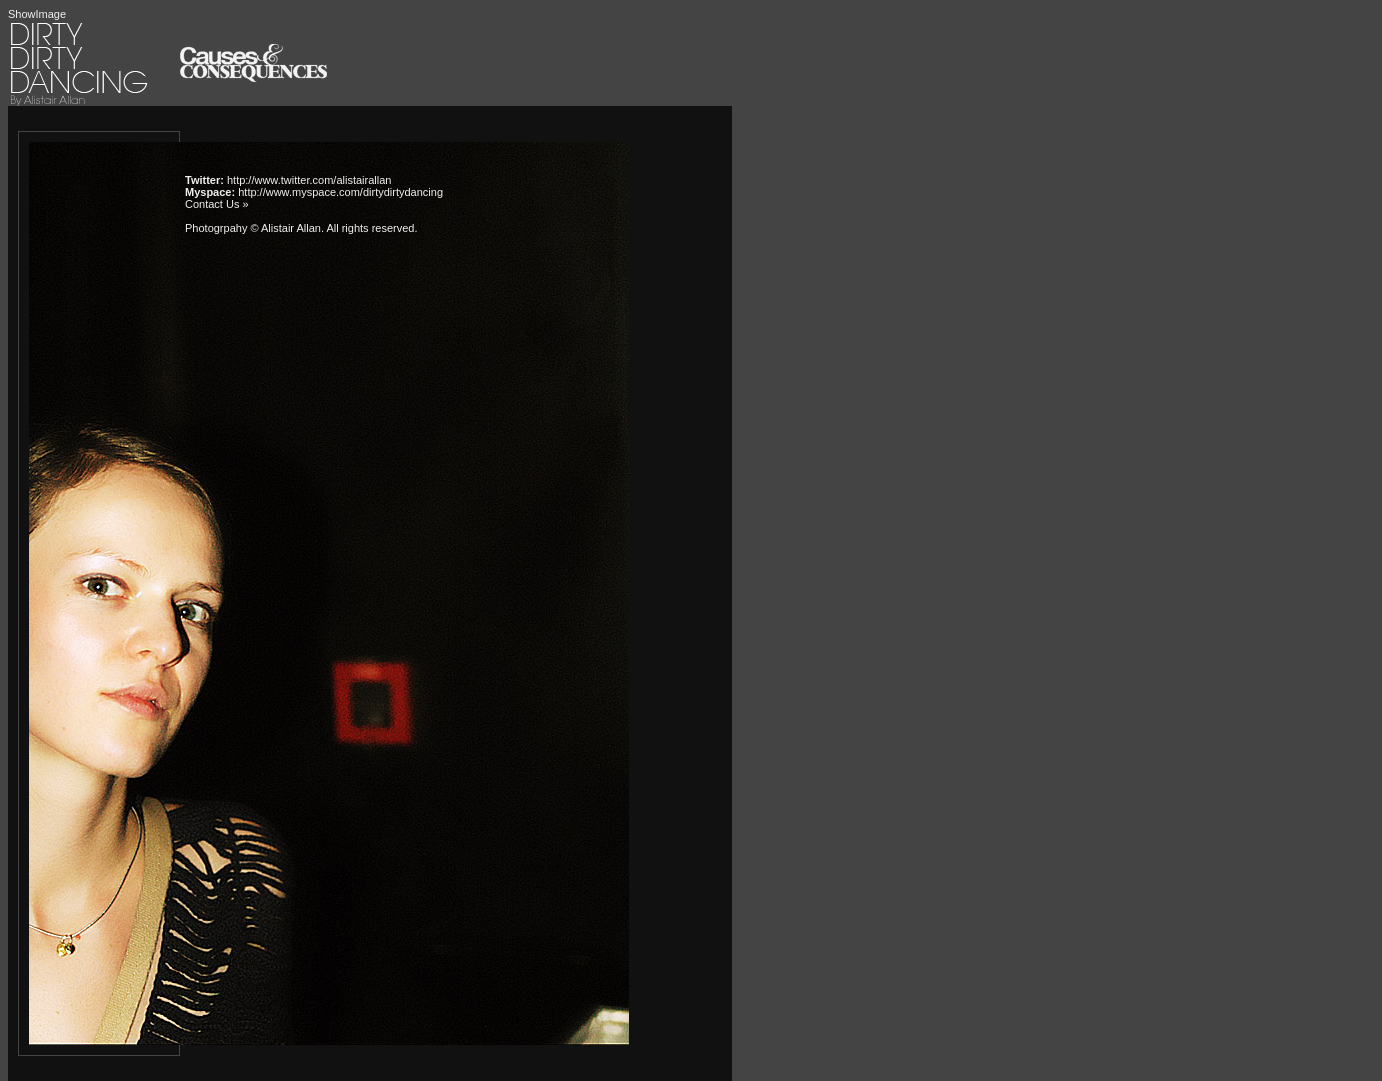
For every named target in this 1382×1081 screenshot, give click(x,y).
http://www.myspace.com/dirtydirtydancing (340, 192)
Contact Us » (217, 204)
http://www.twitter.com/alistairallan (309, 180)
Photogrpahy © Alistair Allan (253, 228)
